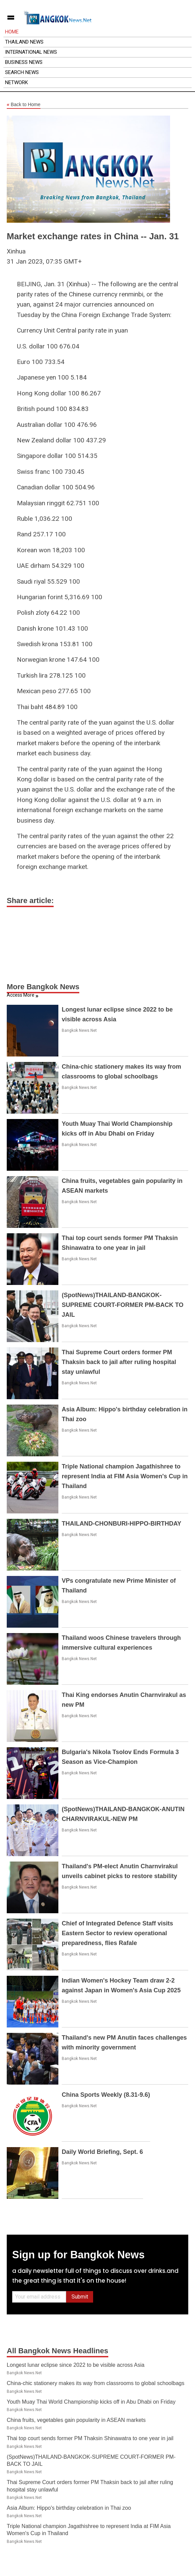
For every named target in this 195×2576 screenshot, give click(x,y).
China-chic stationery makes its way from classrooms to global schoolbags (95, 2383)
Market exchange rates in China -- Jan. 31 (93, 236)
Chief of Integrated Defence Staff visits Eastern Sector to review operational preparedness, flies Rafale (117, 1933)
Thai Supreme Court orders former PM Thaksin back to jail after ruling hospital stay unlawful (119, 1362)
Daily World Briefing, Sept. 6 (102, 2151)
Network (16, 82)
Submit (80, 2296)
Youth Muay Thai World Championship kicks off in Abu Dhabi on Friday (91, 2402)
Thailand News (24, 42)
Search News (22, 72)
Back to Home (23, 104)
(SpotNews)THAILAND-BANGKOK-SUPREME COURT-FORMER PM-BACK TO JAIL (123, 1305)
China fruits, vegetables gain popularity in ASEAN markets (76, 2420)
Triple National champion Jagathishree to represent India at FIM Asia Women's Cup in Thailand (125, 1476)
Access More (20, 995)
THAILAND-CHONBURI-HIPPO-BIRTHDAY (121, 1523)
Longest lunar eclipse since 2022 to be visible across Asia (75, 2365)
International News (31, 52)
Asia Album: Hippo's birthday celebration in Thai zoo (69, 2508)
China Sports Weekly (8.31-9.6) (106, 2094)
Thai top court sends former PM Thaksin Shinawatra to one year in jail (90, 2438)
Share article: (30, 900)
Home (12, 32)
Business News (24, 62)
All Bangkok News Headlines (57, 2351)
